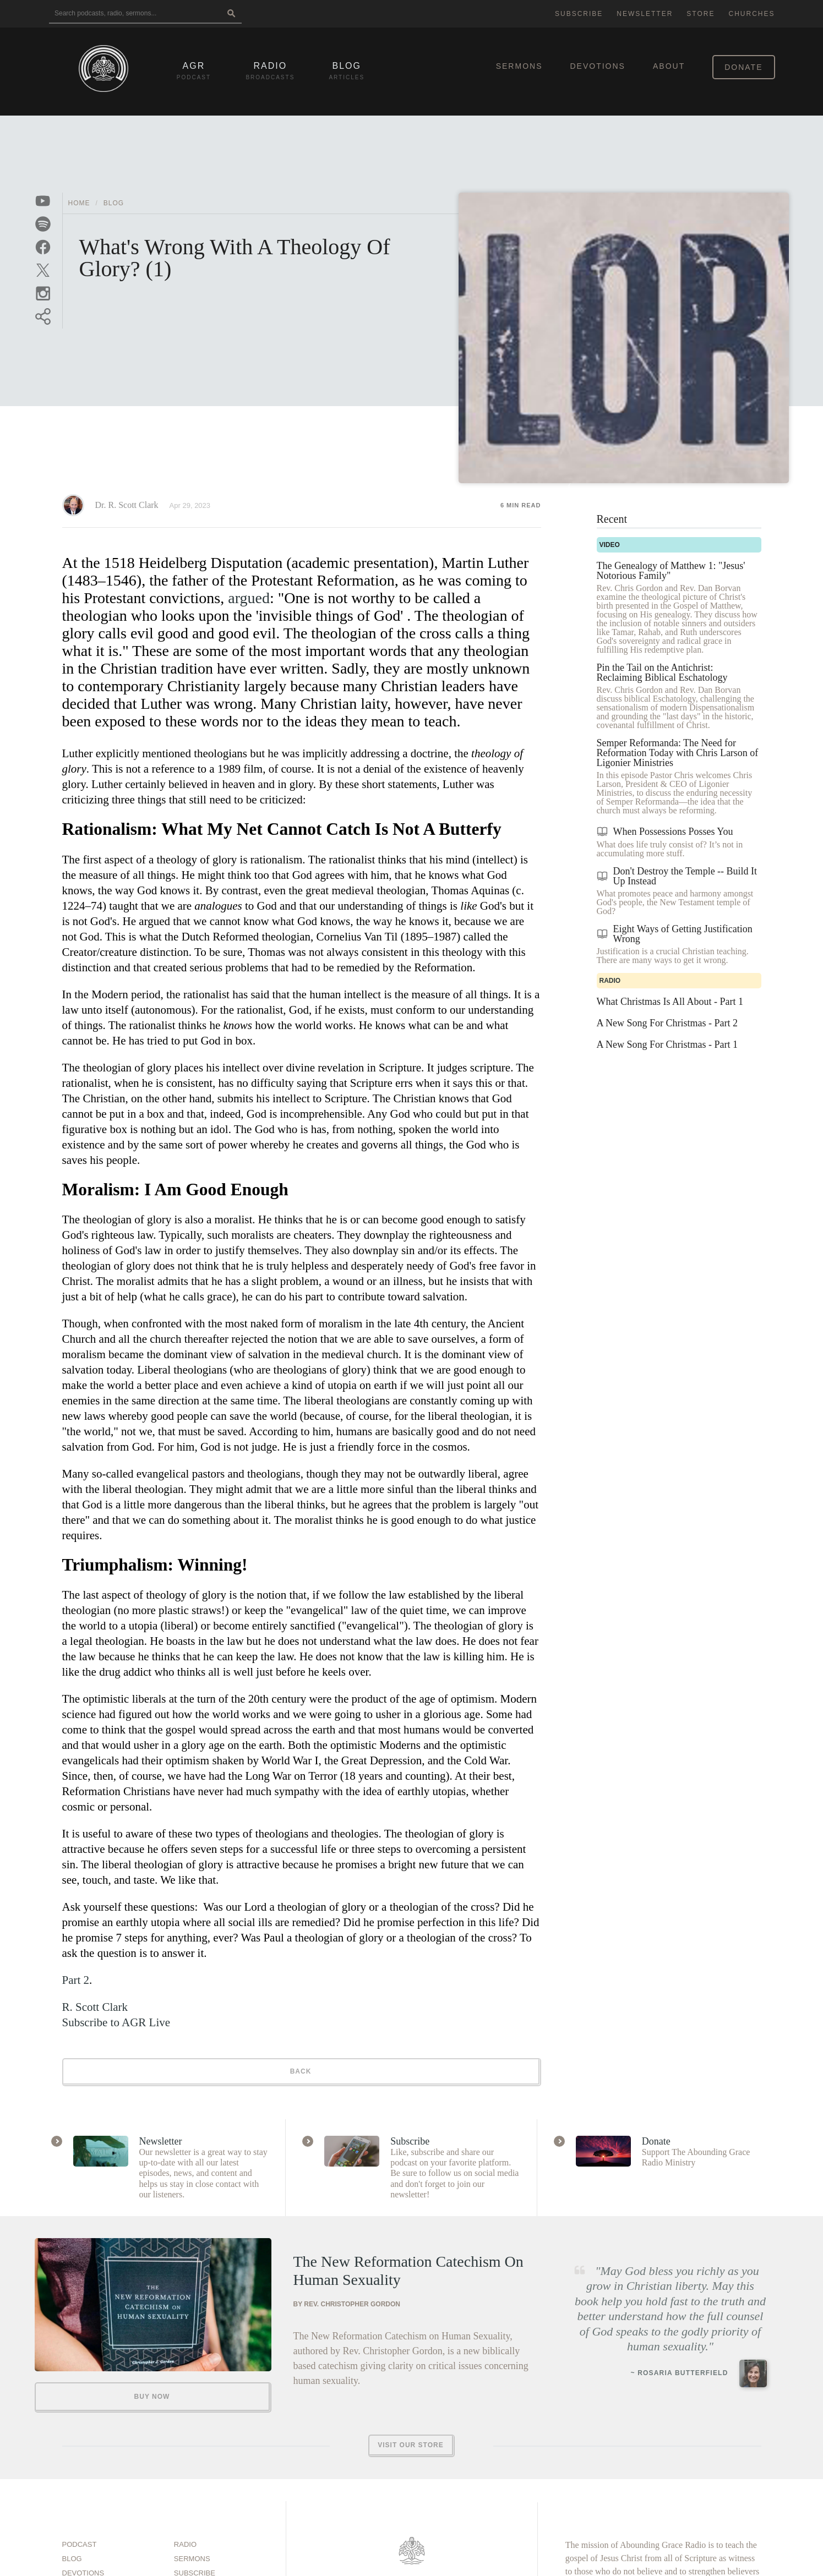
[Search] (231, 14)
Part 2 (76, 1980)
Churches (751, 14)
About (669, 66)
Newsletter (645, 14)
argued (249, 597)
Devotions (597, 66)
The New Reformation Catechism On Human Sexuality (408, 2271)
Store (700, 14)
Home (79, 203)
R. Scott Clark (95, 2007)
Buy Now (152, 2396)
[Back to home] (103, 69)
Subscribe (579, 14)
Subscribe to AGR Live (116, 2022)
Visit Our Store (410, 2445)
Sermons (519, 66)
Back (301, 2071)
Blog (113, 203)
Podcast (79, 2544)
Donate (743, 67)
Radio (185, 2544)
